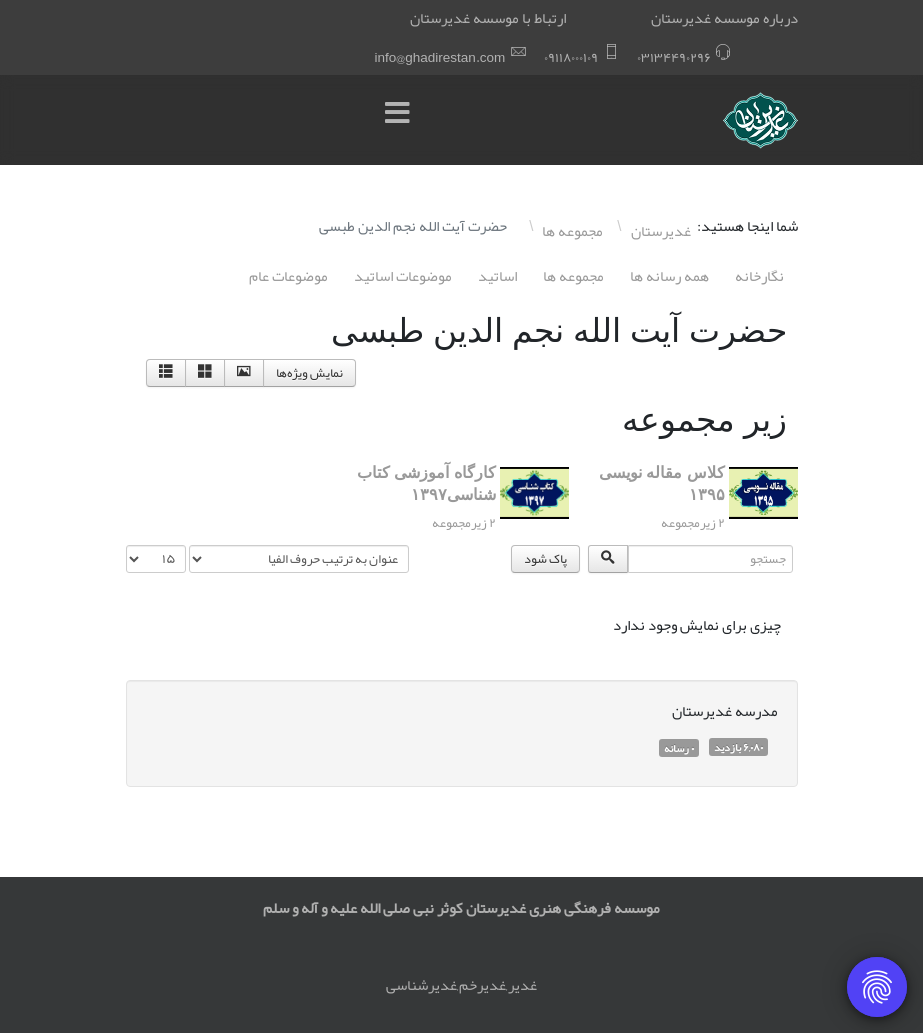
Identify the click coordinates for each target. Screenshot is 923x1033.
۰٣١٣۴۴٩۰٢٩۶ (674, 57)
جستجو (797, 545)
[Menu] (403, 120)
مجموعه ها (573, 276)
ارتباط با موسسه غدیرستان (488, 18)
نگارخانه (759, 276)
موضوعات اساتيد (403, 276)
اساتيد (497, 276)
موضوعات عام (288, 276)
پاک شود (545, 559)
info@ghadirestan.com (440, 57)
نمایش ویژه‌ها (309, 373)
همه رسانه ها (669, 276)
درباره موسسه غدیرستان (724, 18)
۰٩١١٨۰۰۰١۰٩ (571, 57)
